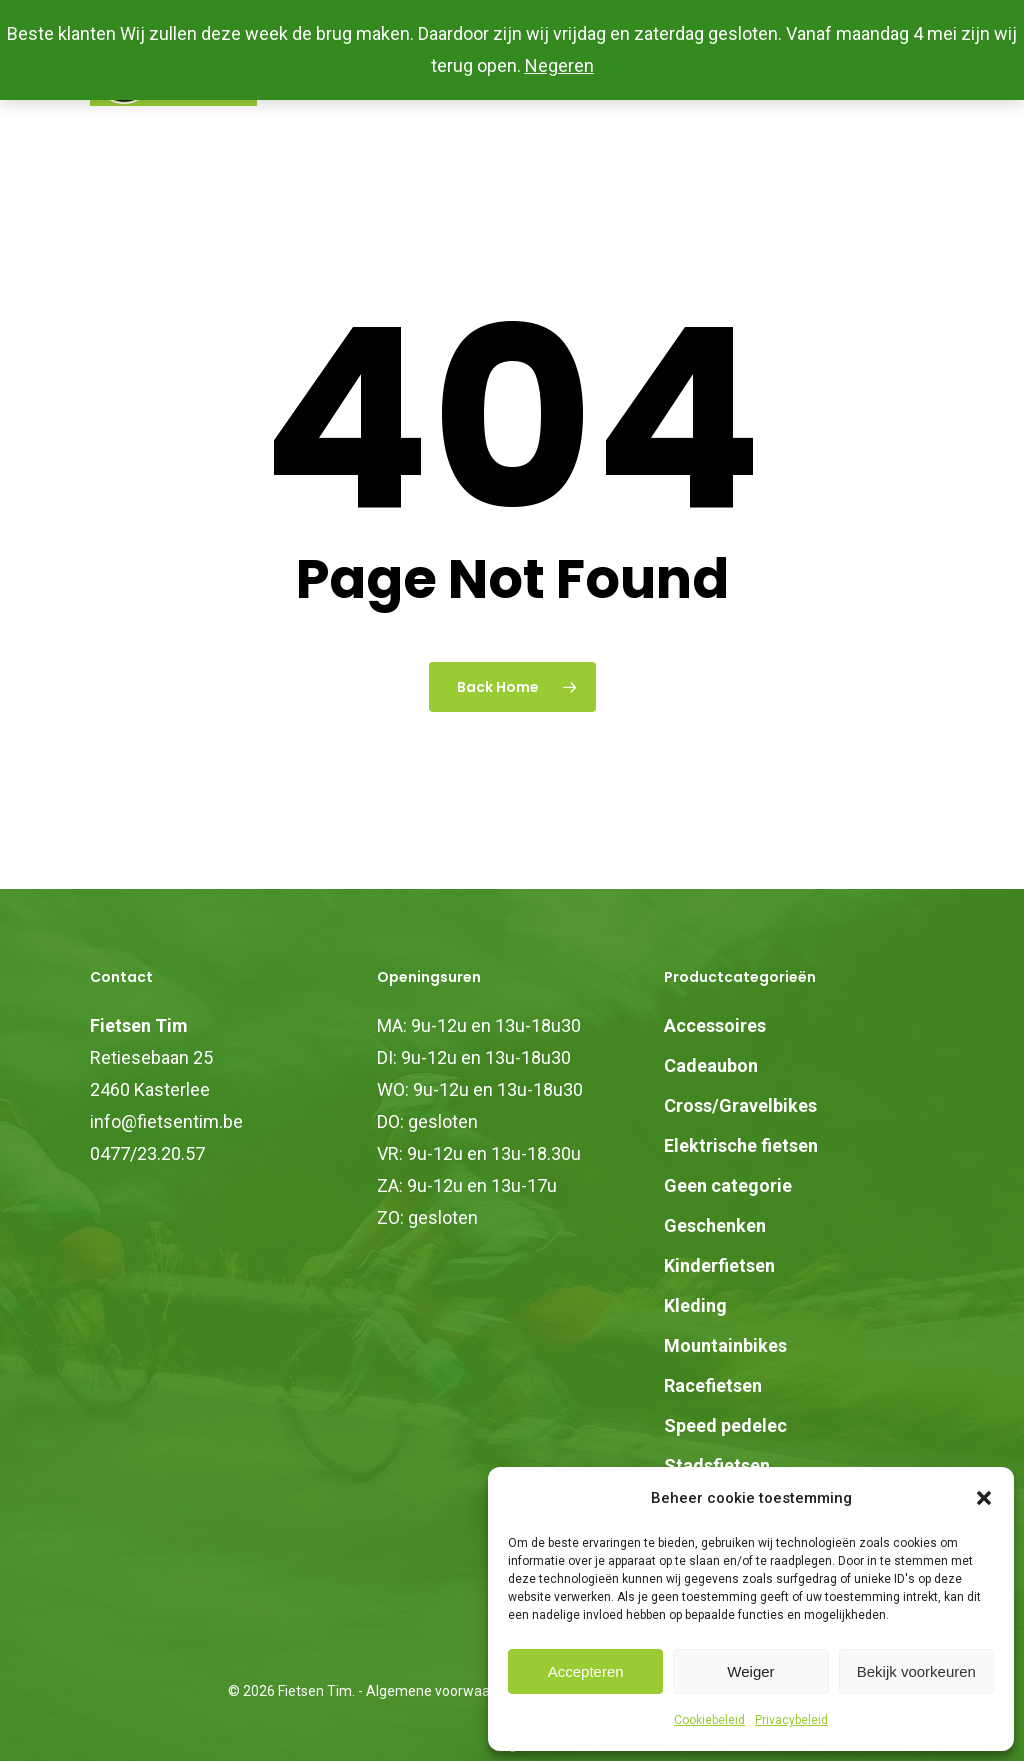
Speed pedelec (725, 1425)
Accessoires (715, 1025)
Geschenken (715, 1225)
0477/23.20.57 (147, 1153)
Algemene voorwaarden (442, 1691)
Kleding (695, 1305)
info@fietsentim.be (166, 1121)
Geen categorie (728, 1185)
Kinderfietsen (719, 1265)
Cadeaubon (711, 1065)
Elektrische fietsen (741, 1145)
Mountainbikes (725, 1345)
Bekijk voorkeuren (916, 1671)
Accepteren (586, 1671)
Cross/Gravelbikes (740, 1105)
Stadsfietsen (717, 1465)
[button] (984, 1498)
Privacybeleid (791, 1720)
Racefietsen (713, 1385)
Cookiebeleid (709, 1720)
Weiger (750, 1671)
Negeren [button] (559, 65)
